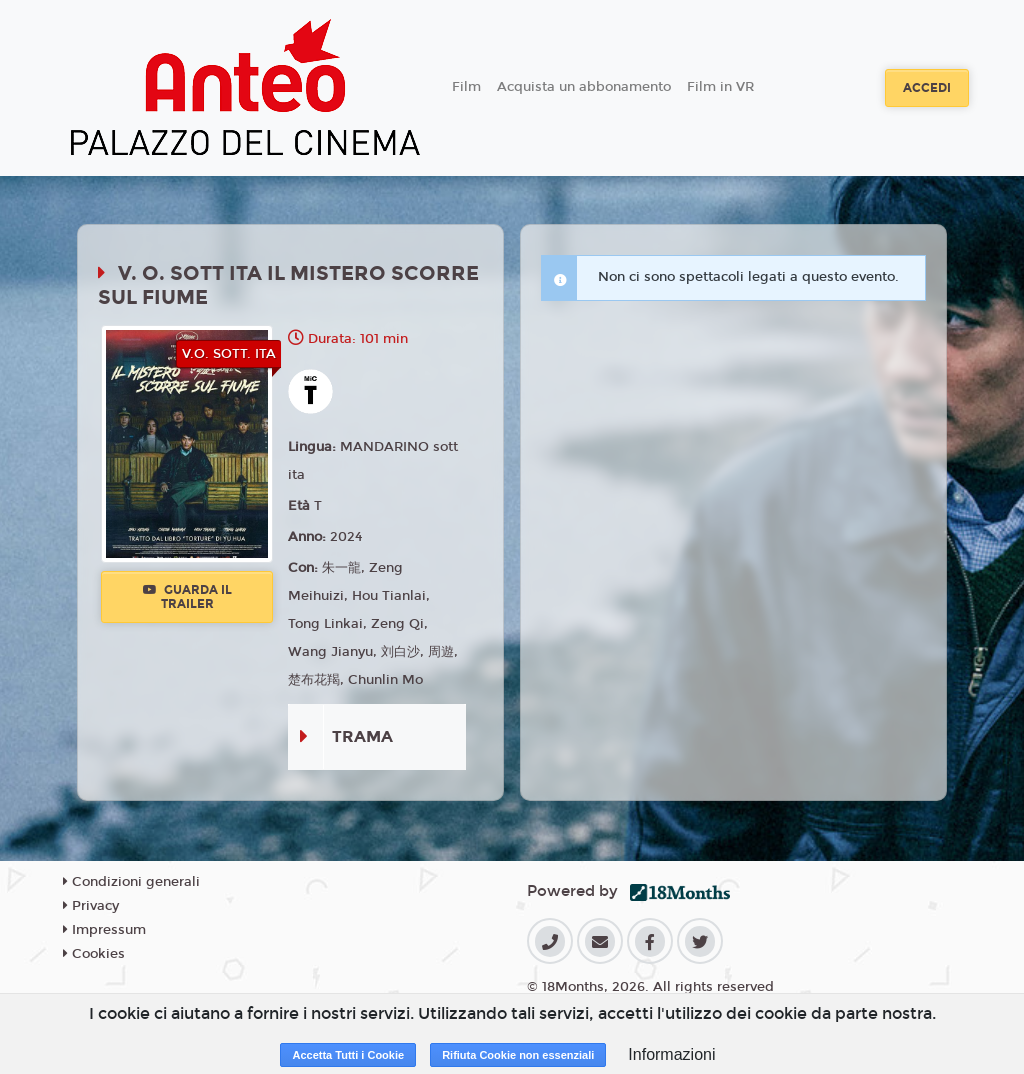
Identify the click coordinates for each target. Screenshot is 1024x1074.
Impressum (104, 930)
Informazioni (671, 1054)
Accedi (927, 88)
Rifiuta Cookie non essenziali (518, 1055)
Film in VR (720, 87)
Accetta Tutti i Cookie (348, 1055)
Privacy (91, 906)
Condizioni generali (131, 882)
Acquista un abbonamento (584, 87)
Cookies (94, 954)
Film (466, 87)
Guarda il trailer (187, 597)
